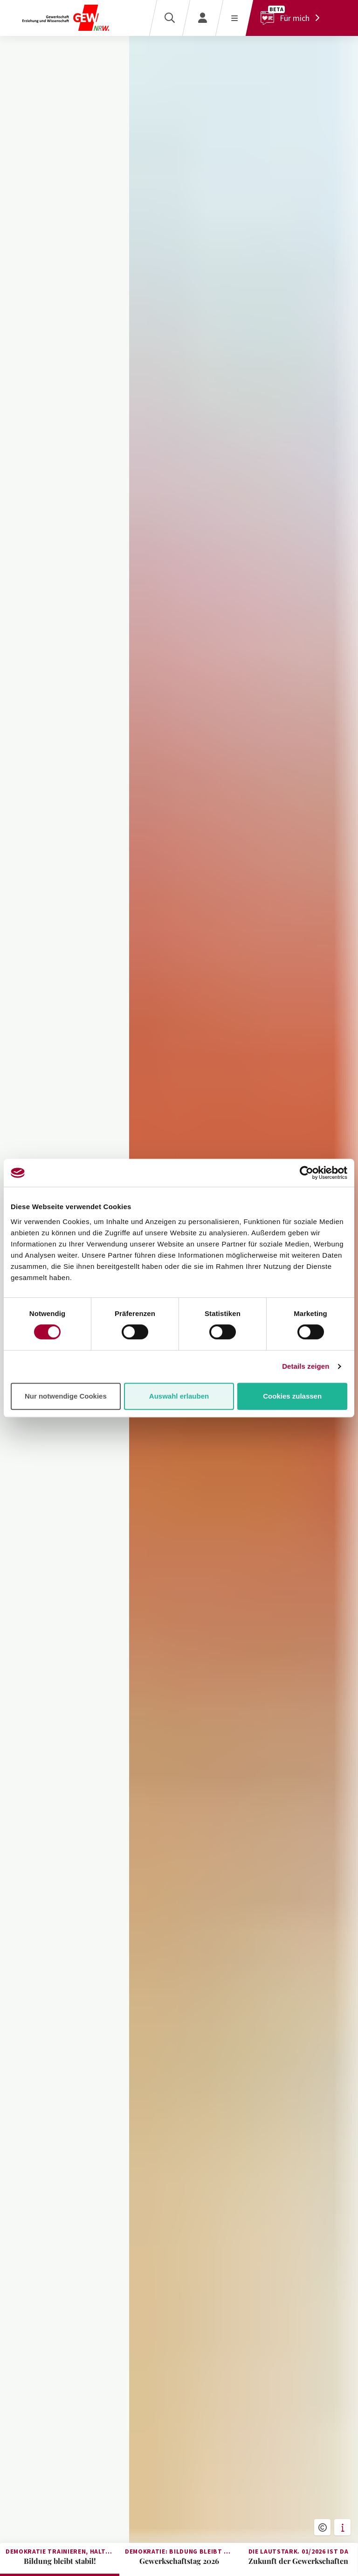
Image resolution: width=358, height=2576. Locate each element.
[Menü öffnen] (234, 18)
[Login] (202, 18)
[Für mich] (292, 18)
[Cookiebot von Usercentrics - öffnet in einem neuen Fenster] (306, 1173)
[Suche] (169, 18)
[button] (322, 2527)
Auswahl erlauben (179, 1396)
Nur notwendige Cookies (66, 1396)
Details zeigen (305, 1366)
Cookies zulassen (292, 1396)
